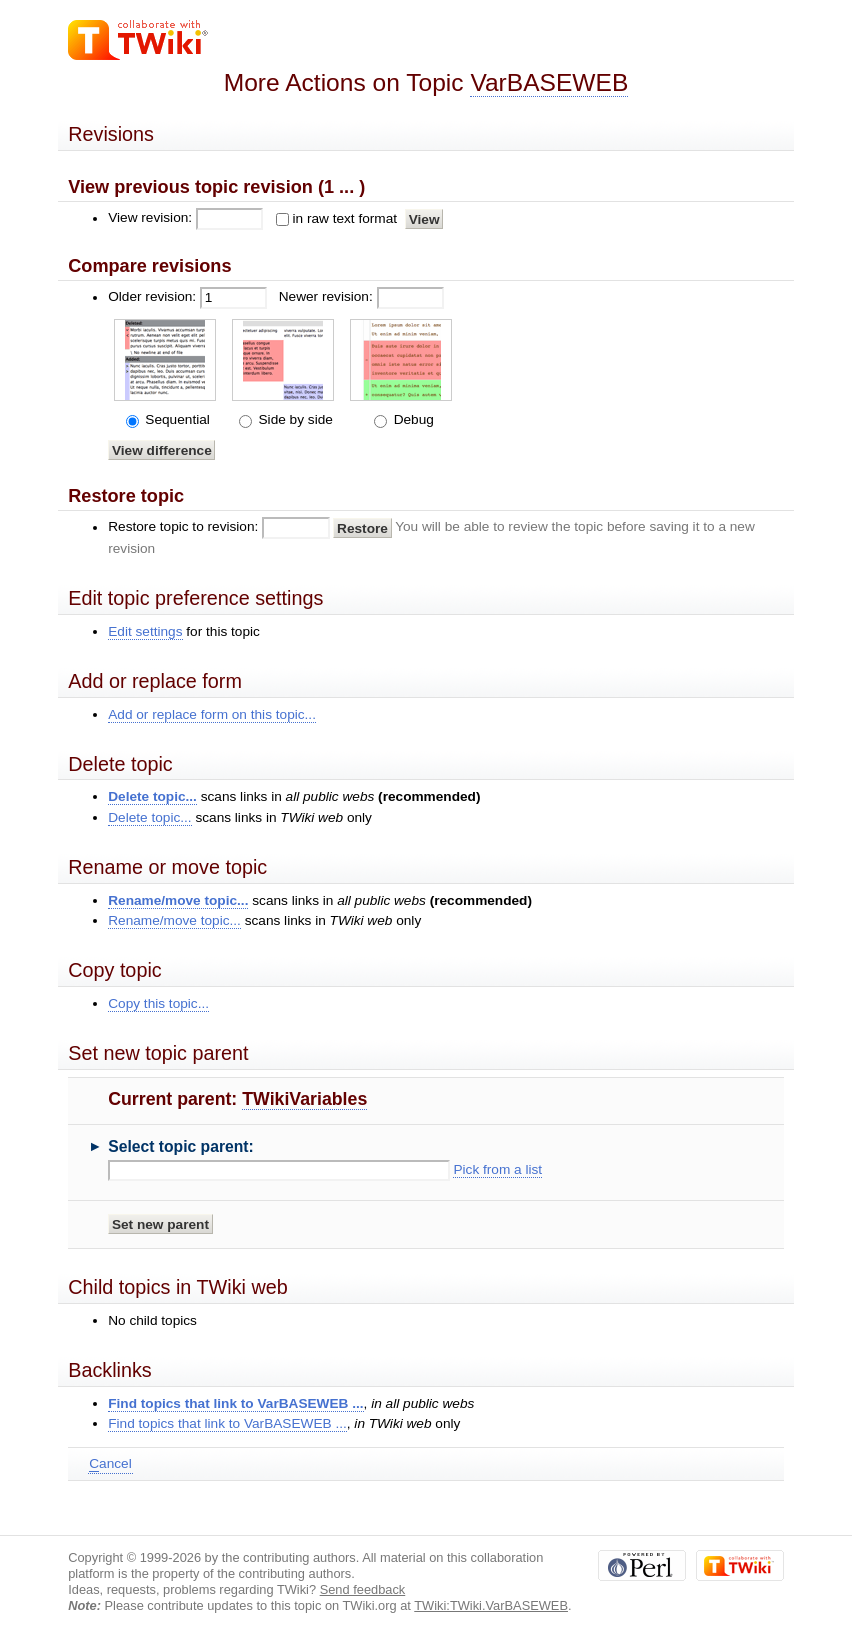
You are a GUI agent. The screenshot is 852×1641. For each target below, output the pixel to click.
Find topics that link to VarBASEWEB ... (235, 1403)
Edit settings (145, 631)
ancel (110, 1464)
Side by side (294, 419)
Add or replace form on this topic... (212, 714)
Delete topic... (152, 796)
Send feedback (363, 1589)
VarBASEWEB (549, 82)
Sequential (176, 419)
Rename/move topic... (178, 900)
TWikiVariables (304, 1099)
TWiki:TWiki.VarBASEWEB (491, 1605)
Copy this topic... (158, 1003)
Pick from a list (497, 1169)
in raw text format (344, 218)
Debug (412, 419)
